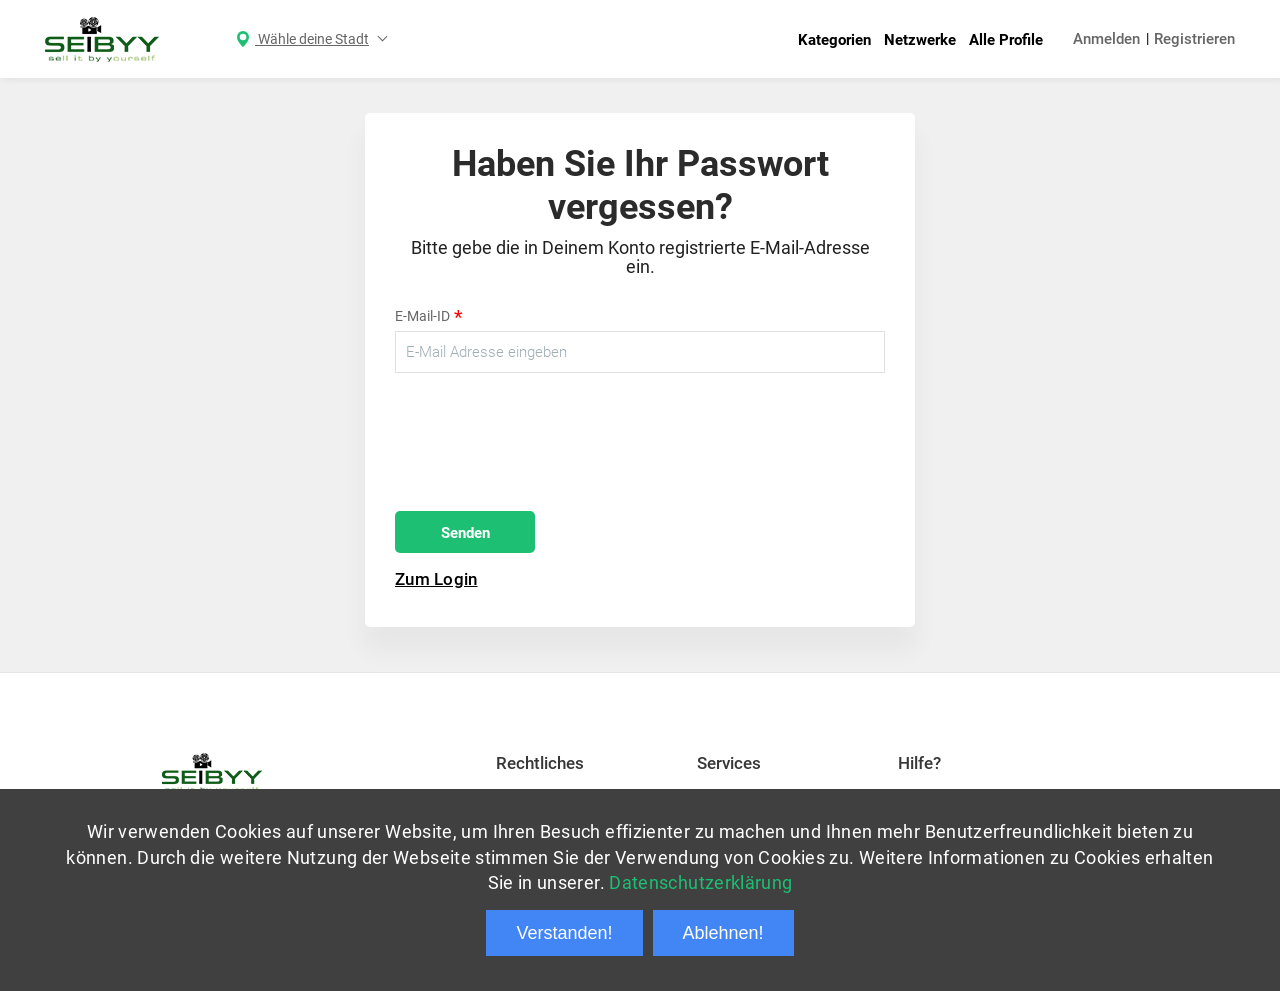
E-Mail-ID (429, 317)
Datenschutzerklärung (700, 882)
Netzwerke (920, 40)
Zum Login (436, 579)
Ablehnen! (723, 933)
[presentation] (547, 442)
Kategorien (834, 40)
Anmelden (1106, 39)
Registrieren (1194, 39)
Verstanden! (564, 933)
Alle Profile (1006, 40)
